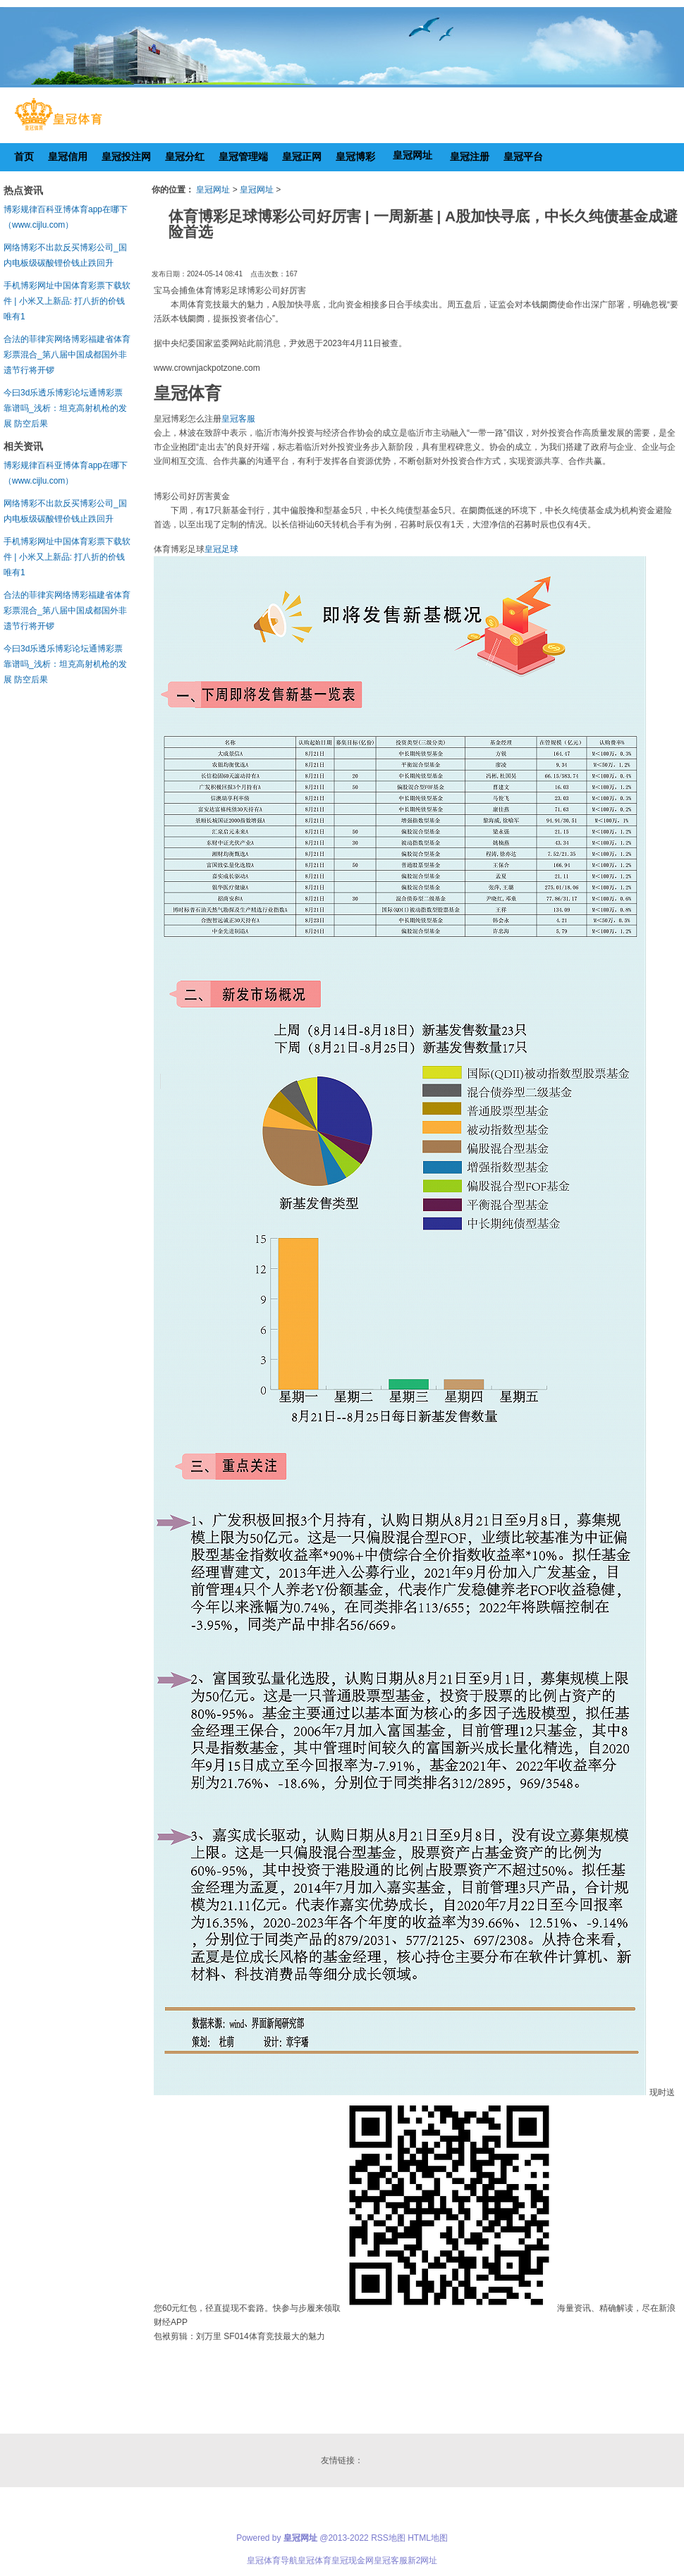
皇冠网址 (213, 190)
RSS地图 (388, 2538)
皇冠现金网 (352, 2560)
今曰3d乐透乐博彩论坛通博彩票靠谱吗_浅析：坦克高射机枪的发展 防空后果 (65, 408)
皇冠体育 (314, 2560)
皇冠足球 (221, 549)
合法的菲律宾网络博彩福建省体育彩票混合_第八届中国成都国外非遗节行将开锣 (67, 354)
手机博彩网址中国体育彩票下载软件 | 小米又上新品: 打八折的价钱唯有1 (67, 301)
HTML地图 (428, 2538)
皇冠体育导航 (272, 2560)
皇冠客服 (238, 419)
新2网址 (423, 2560)
